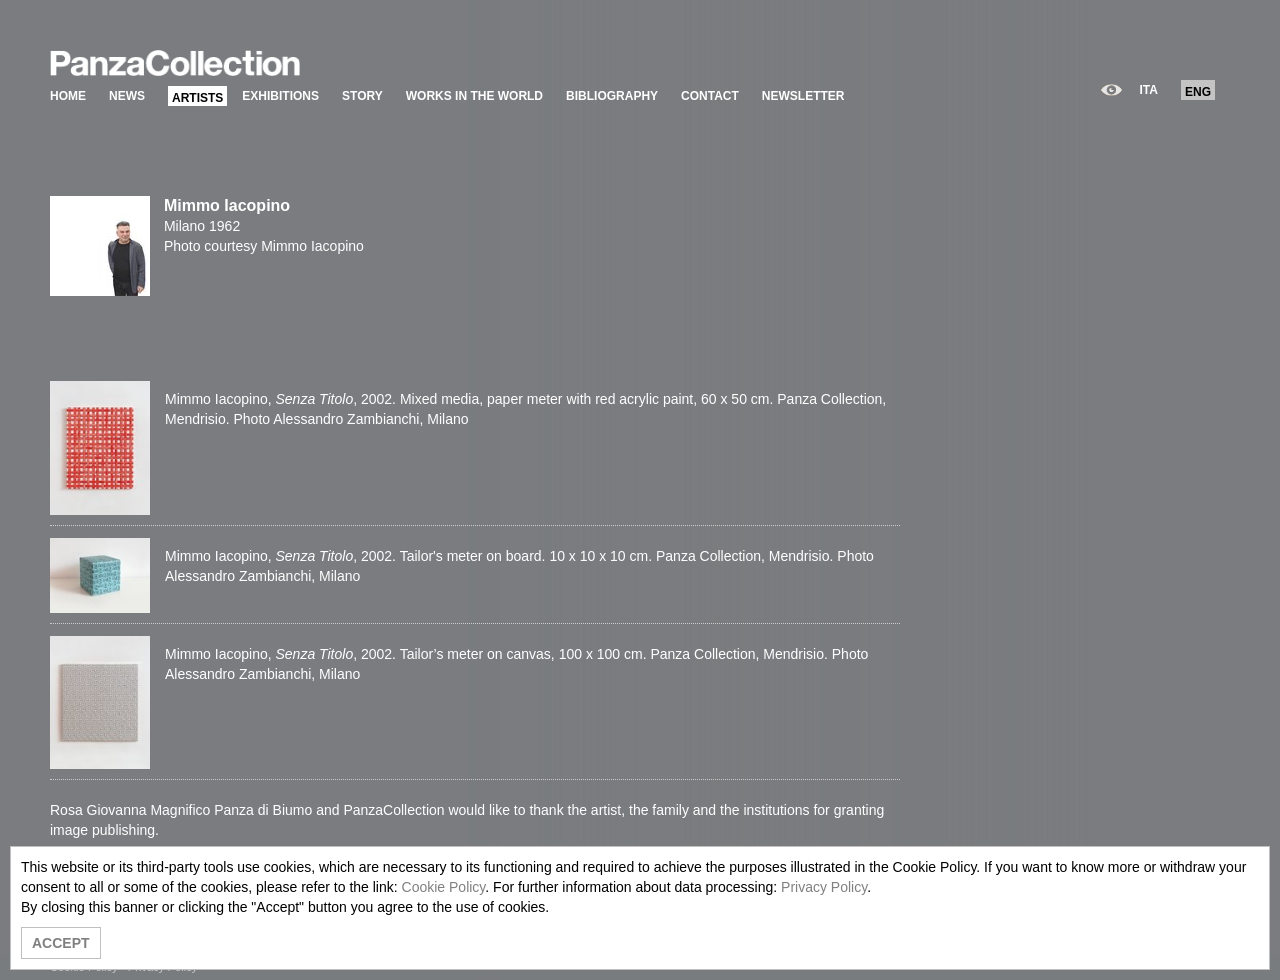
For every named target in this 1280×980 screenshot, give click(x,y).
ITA (1149, 90)
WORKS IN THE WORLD (474, 96)
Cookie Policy (444, 887)
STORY (362, 96)
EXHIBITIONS (280, 96)
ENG (1198, 92)
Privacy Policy (824, 887)
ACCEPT (61, 943)
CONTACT (710, 96)
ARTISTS (197, 98)
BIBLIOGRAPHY (612, 96)
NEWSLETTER (803, 96)
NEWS (127, 96)
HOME (68, 96)
